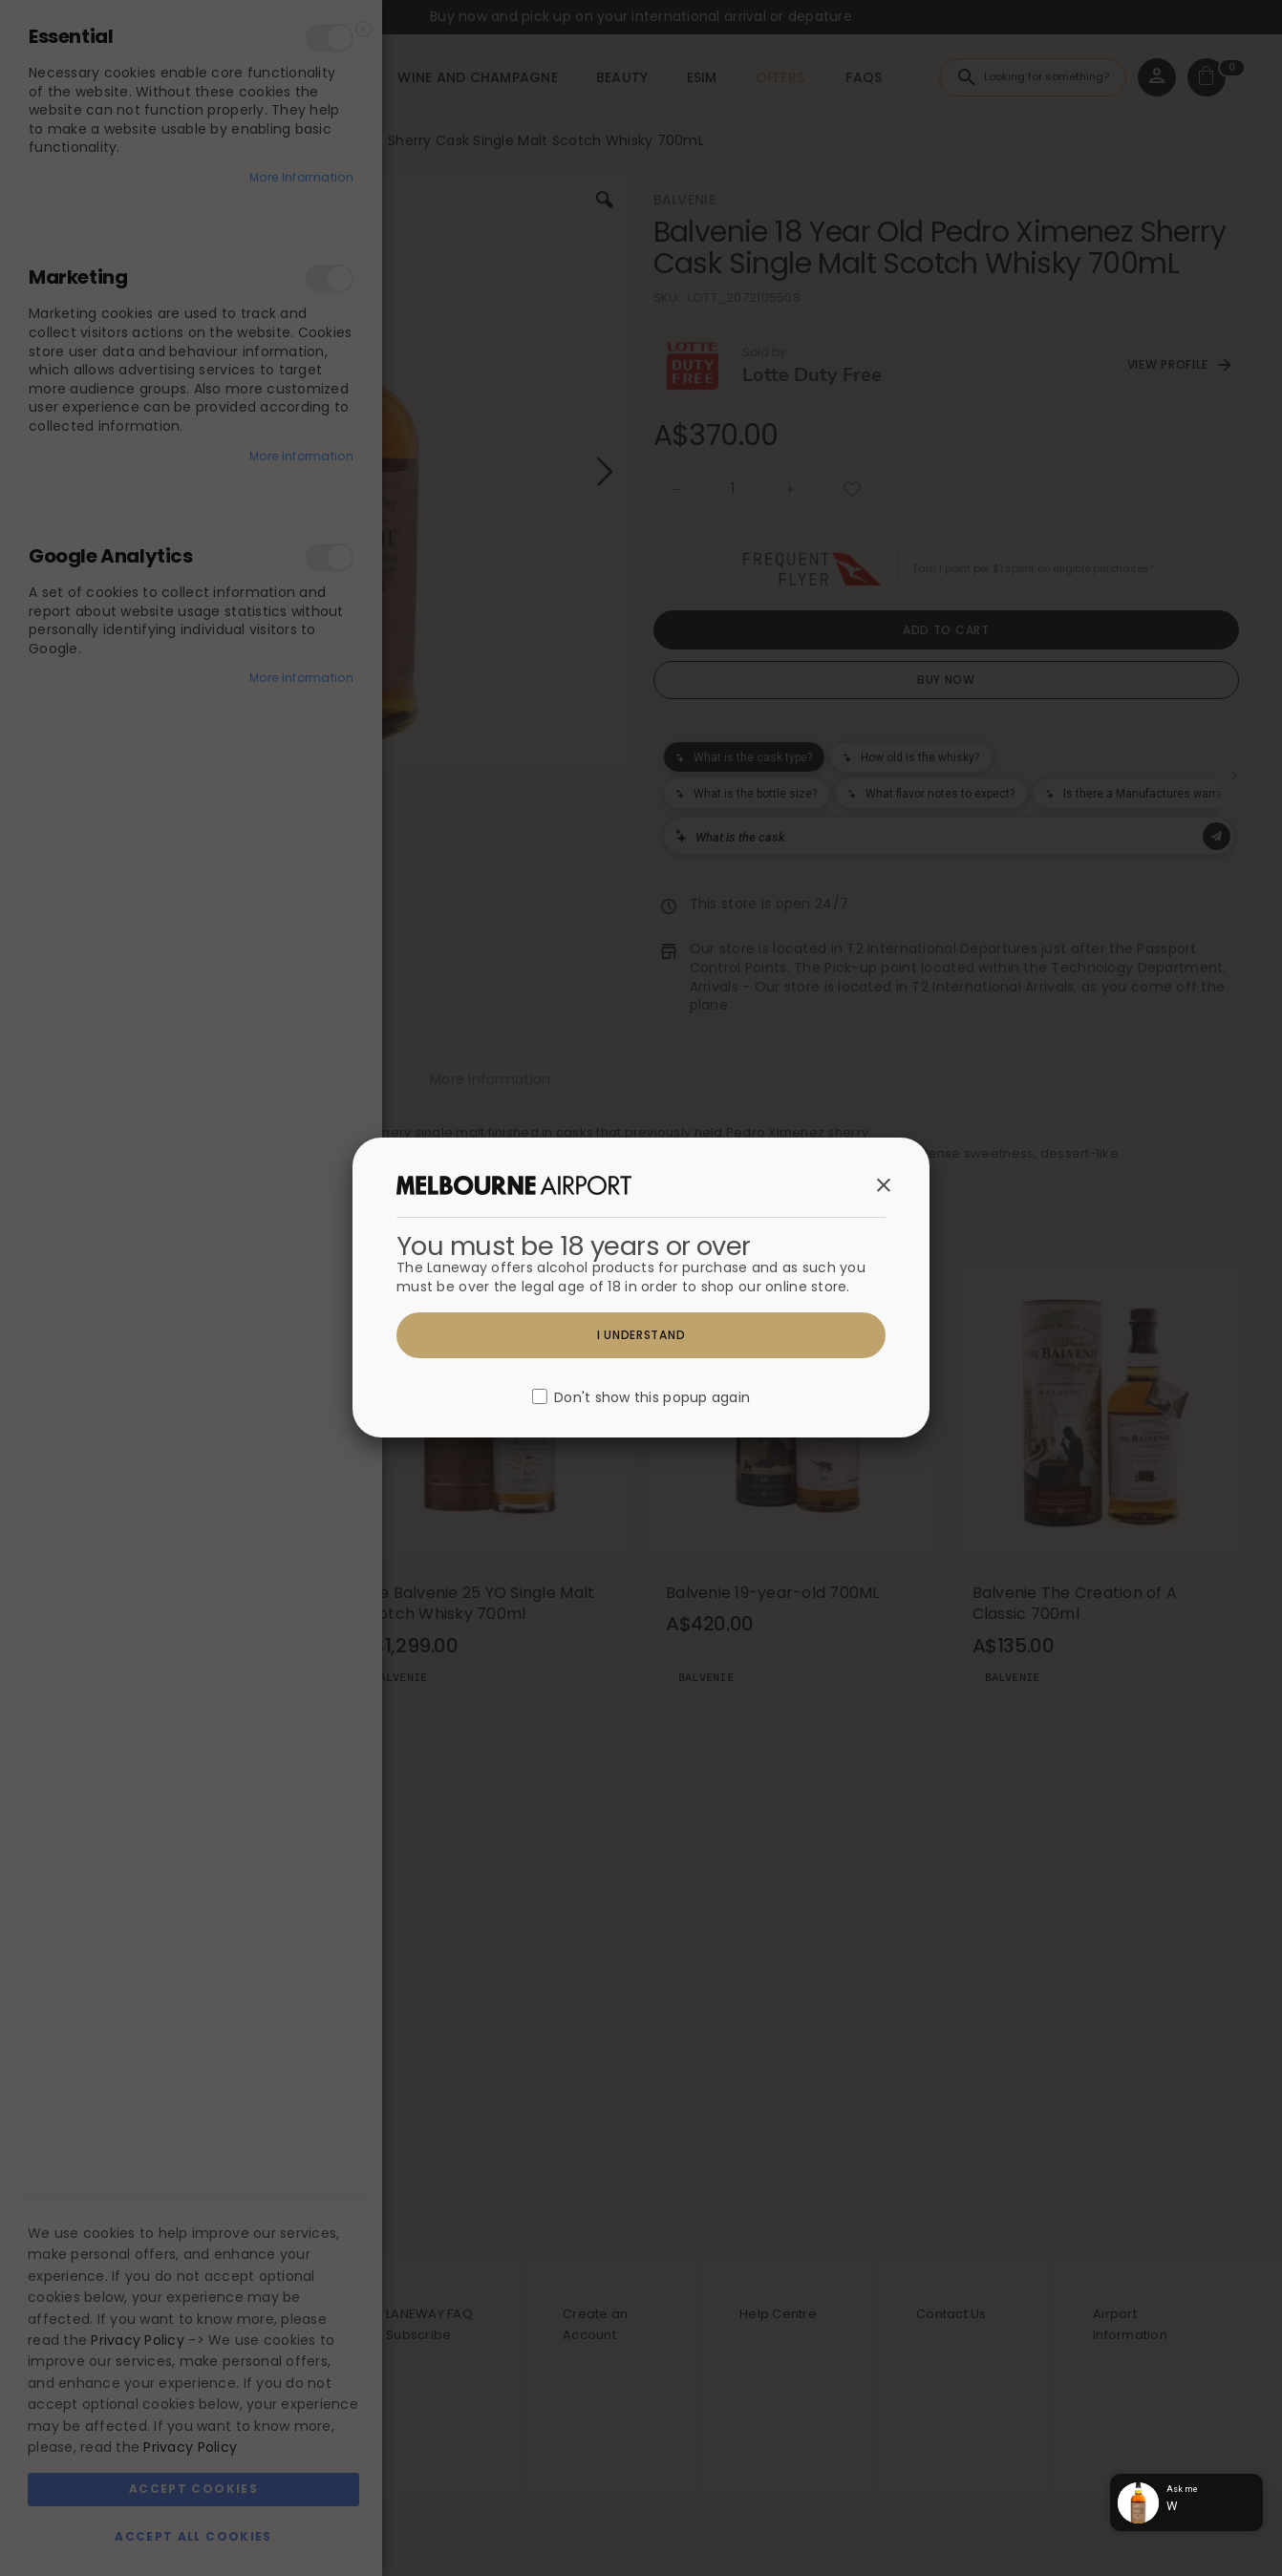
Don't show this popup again (652, 1398)
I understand (641, 1335)
